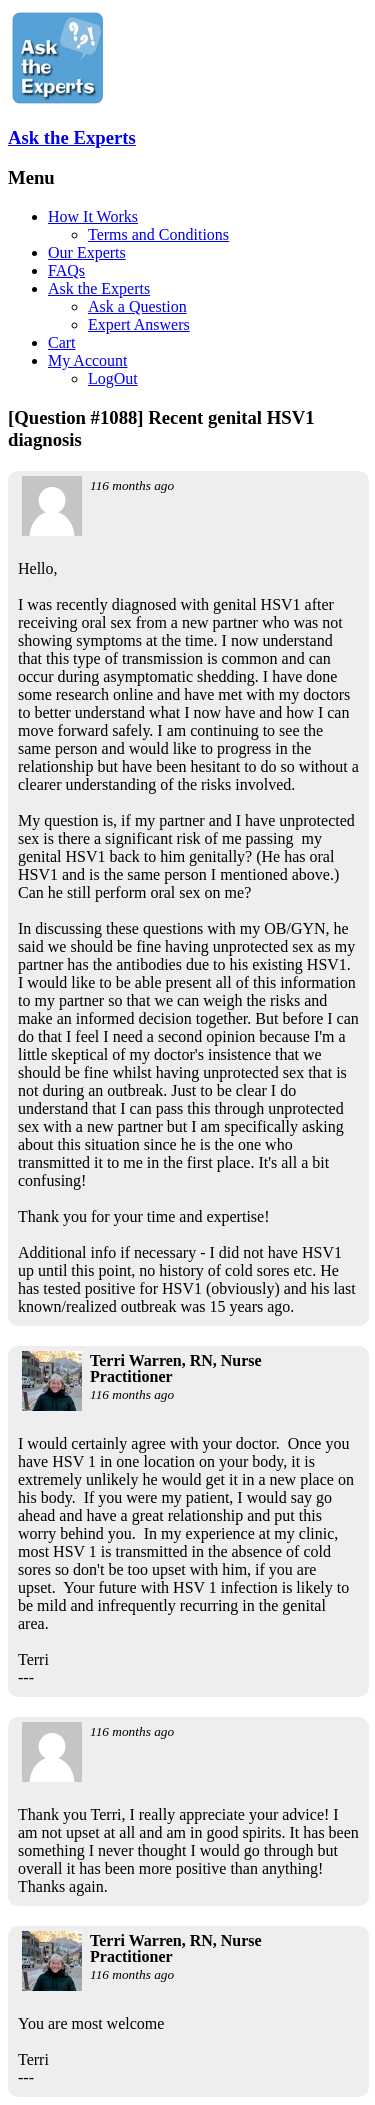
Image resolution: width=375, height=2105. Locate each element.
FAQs (66, 270)
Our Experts (87, 252)
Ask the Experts (72, 137)
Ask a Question (137, 306)
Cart (62, 342)
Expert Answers (139, 324)
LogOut (113, 378)
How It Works (93, 216)
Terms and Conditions (158, 234)
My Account (88, 360)
